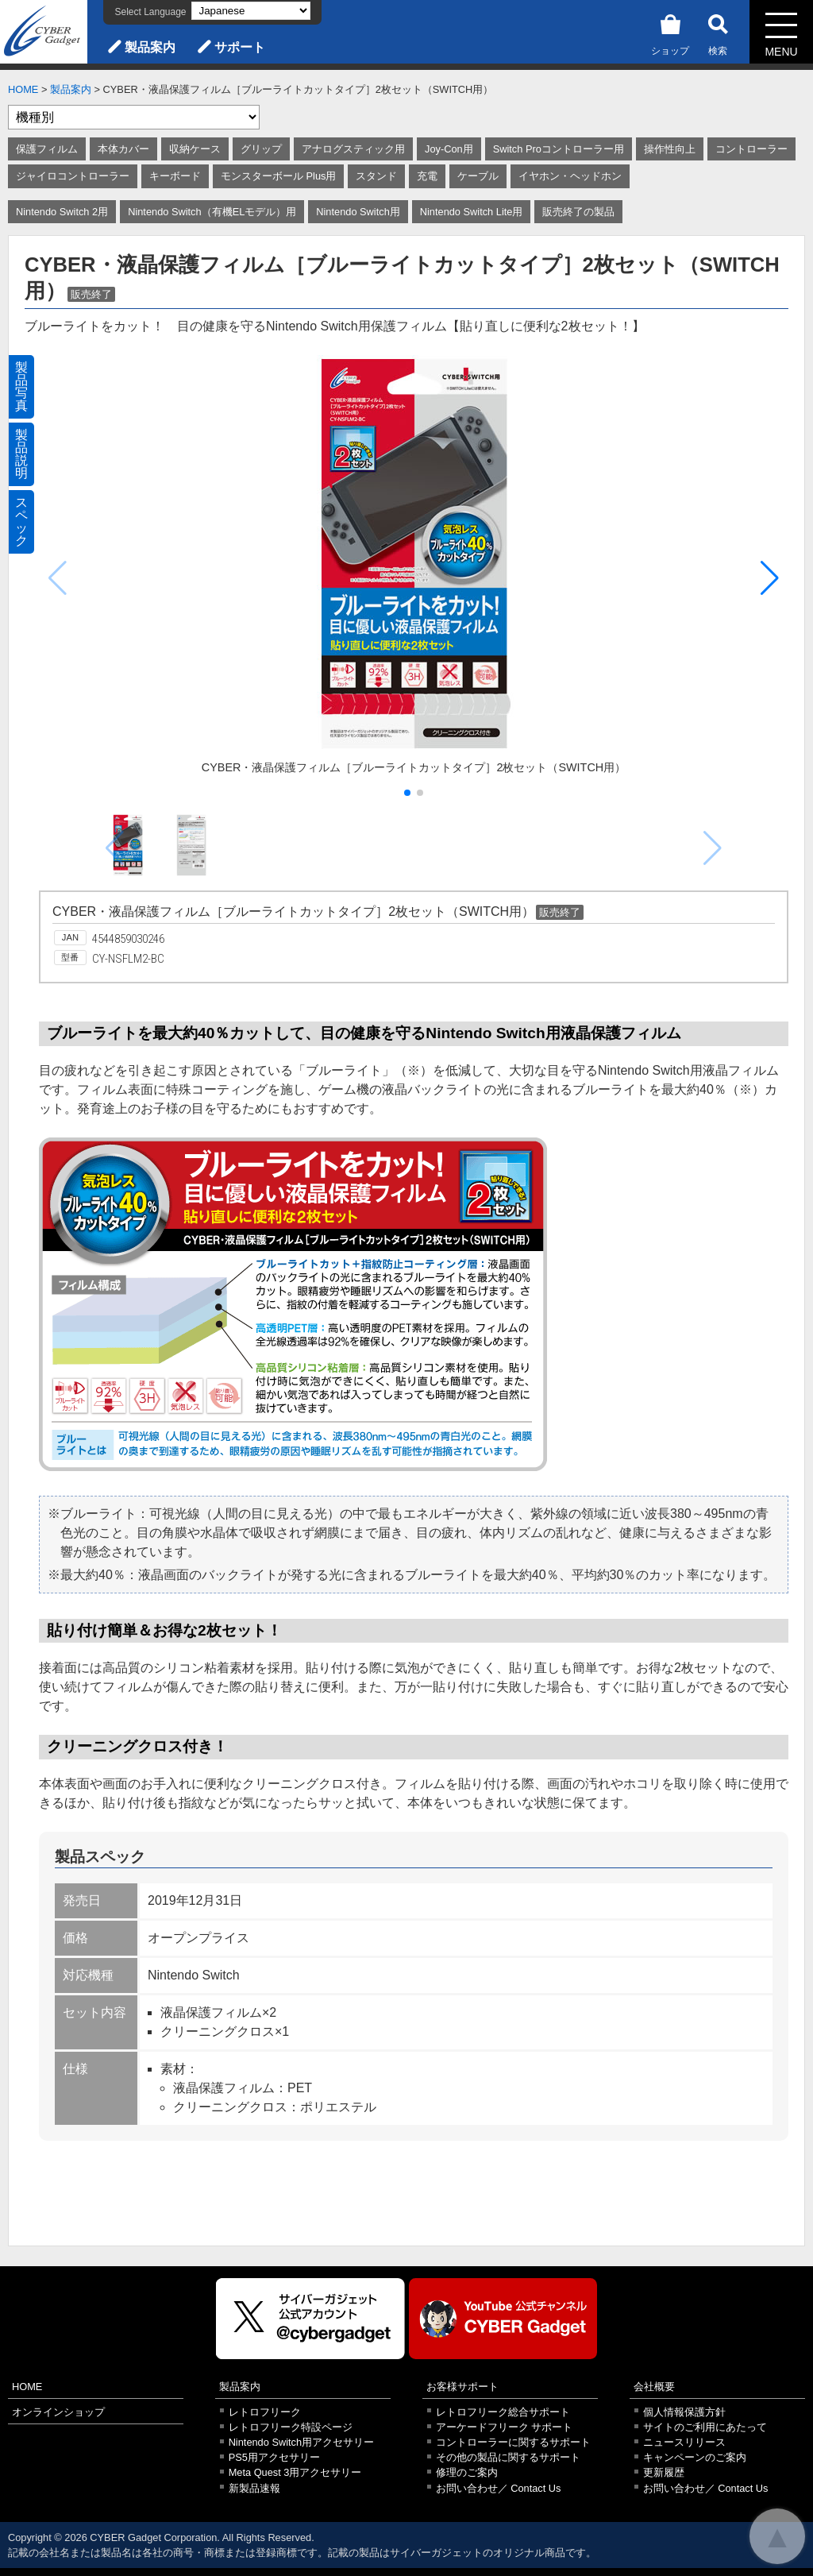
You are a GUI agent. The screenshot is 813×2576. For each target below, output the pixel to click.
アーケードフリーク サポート (504, 2427)
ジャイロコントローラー (72, 176)
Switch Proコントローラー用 (558, 149)
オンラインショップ (58, 2412)
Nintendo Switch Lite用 (471, 212)
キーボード (175, 176)
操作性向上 (669, 149)
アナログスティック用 (353, 149)
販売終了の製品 (578, 212)
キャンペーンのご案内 (694, 2457)
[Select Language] (250, 11)
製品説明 (21, 454)
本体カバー (123, 149)
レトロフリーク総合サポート (503, 2412)
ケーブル (478, 176)
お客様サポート (462, 2387)
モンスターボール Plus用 (278, 176)
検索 (717, 32)
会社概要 (654, 2387)
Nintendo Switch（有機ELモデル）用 (212, 212)
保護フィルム (47, 149)
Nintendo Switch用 (357, 212)
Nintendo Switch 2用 (62, 212)
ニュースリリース (684, 2442)
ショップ (670, 32)
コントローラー (751, 149)
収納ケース (195, 149)
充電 (427, 176)
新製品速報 (254, 2488)
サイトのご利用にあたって (705, 2427)
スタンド (376, 176)
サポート (239, 47)
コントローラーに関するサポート (513, 2442)
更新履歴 (663, 2472)
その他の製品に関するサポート (508, 2457)
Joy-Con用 (449, 149)
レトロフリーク (265, 2412)
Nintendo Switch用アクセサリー (301, 2442)
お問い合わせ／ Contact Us (498, 2488)
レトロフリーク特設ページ (291, 2427)
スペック (21, 521)
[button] (769, 578)
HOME (23, 89)
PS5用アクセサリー (274, 2457)
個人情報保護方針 (684, 2412)
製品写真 (21, 386)
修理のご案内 (467, 2472)
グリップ (261, 149)
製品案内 (150, 47)
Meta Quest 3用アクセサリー (295, 2472)
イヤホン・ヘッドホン (570, 176)
